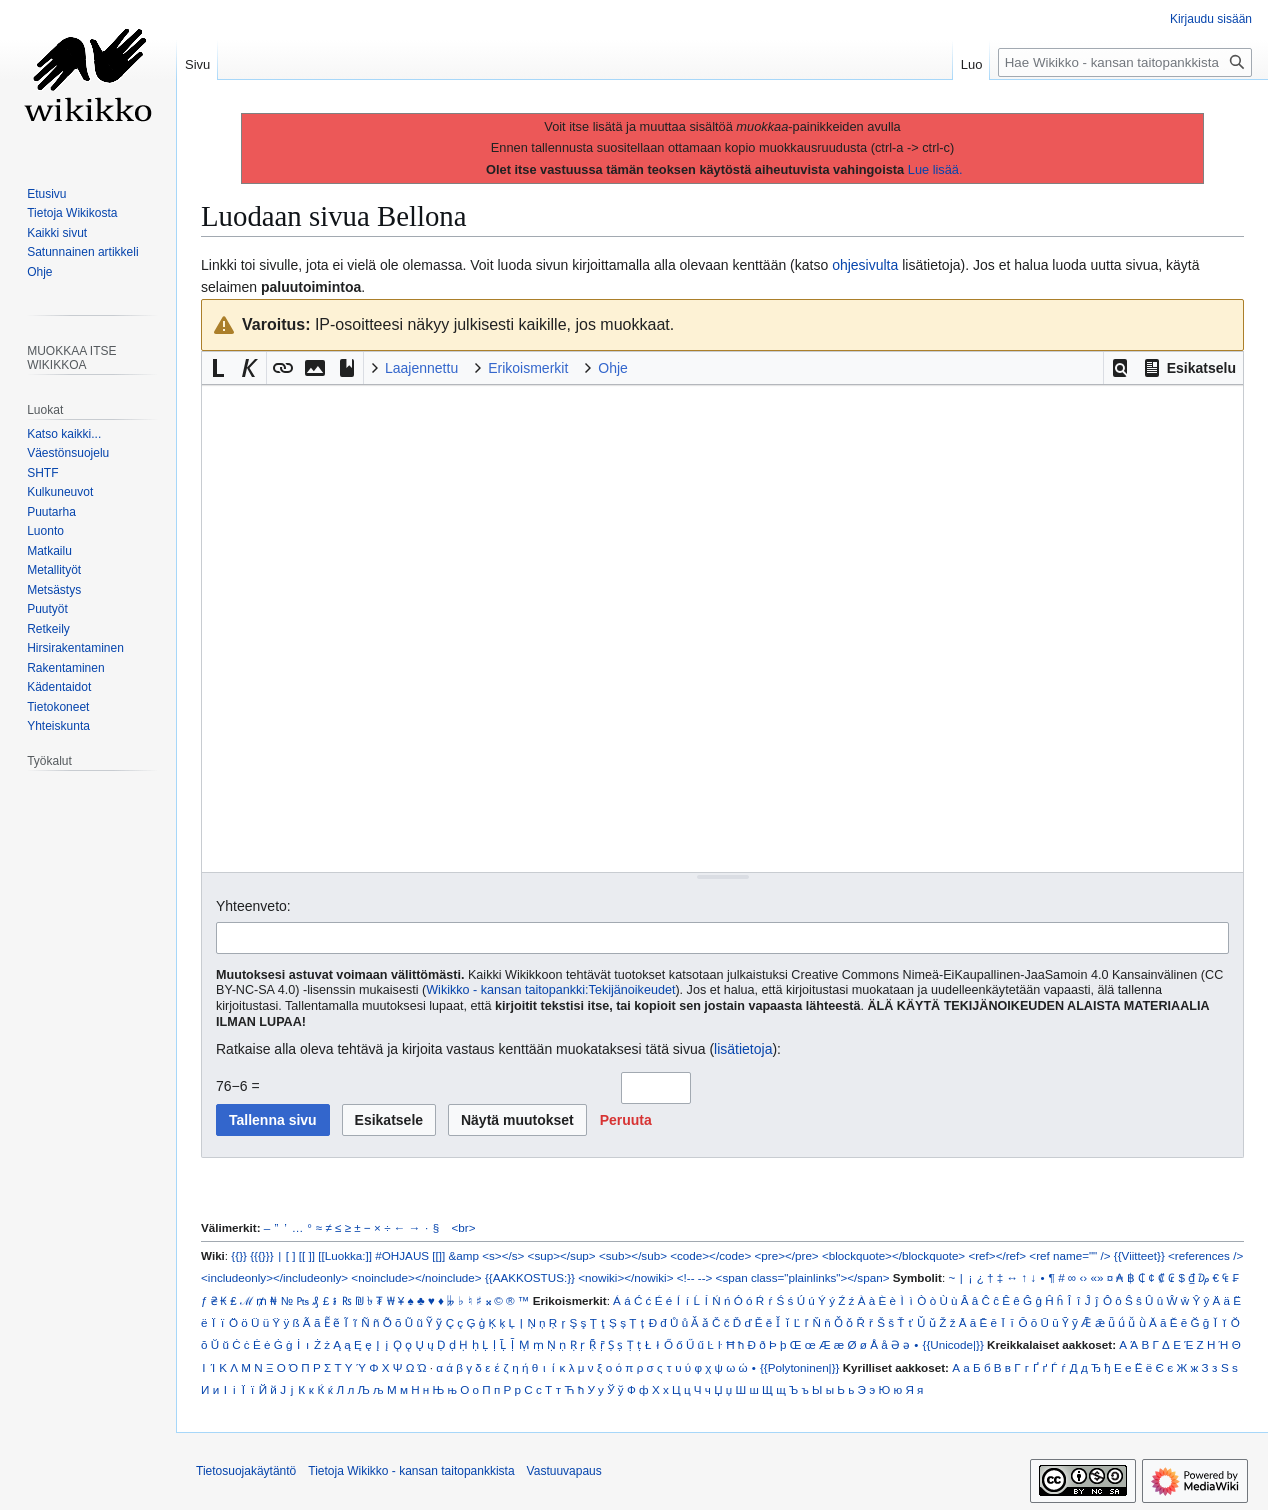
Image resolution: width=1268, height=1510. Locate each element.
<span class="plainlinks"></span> (803, 1277)
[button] (1120, 368)
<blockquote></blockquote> (893, 1255)
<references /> (1205, 1255)
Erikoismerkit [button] (528, 368)
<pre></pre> (787, 1255)
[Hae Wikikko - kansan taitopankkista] (1125, 62)
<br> (464, 1227)
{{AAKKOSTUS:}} (530, 1277)
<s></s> (503, 1255)
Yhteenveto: (253, 906)
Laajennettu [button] (421, 368)
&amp (464, 1255)
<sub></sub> (633, 1255)
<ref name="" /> (1069, 1255)
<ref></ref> (997, 1255)
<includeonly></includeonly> (274, 1277)
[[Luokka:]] (345, 1255)
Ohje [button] (613, 368)
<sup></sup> (562, 1255)
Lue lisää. (935, 169)
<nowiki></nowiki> (625, 1277)
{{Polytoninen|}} (800, 1367)
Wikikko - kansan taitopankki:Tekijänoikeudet (550, 990)
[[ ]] (307, 1255)
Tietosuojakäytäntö (246, 1471)
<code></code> (710, 1255)
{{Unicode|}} (952, 1344)
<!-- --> (695, 1277)
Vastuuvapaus (564, 1471)
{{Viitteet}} (1139, 1255)
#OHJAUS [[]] (410, 1255)
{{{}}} (261, 1255)
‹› (1083, 1277)
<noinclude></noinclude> (416, 1277)
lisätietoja (743, 1049)
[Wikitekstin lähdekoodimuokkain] (722, 628)
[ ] (291, 1255)
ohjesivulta (865, 265)
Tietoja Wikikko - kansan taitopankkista (411, 1471)
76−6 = (238, 1086)
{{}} (239, 1255)
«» (1096, 1277)
